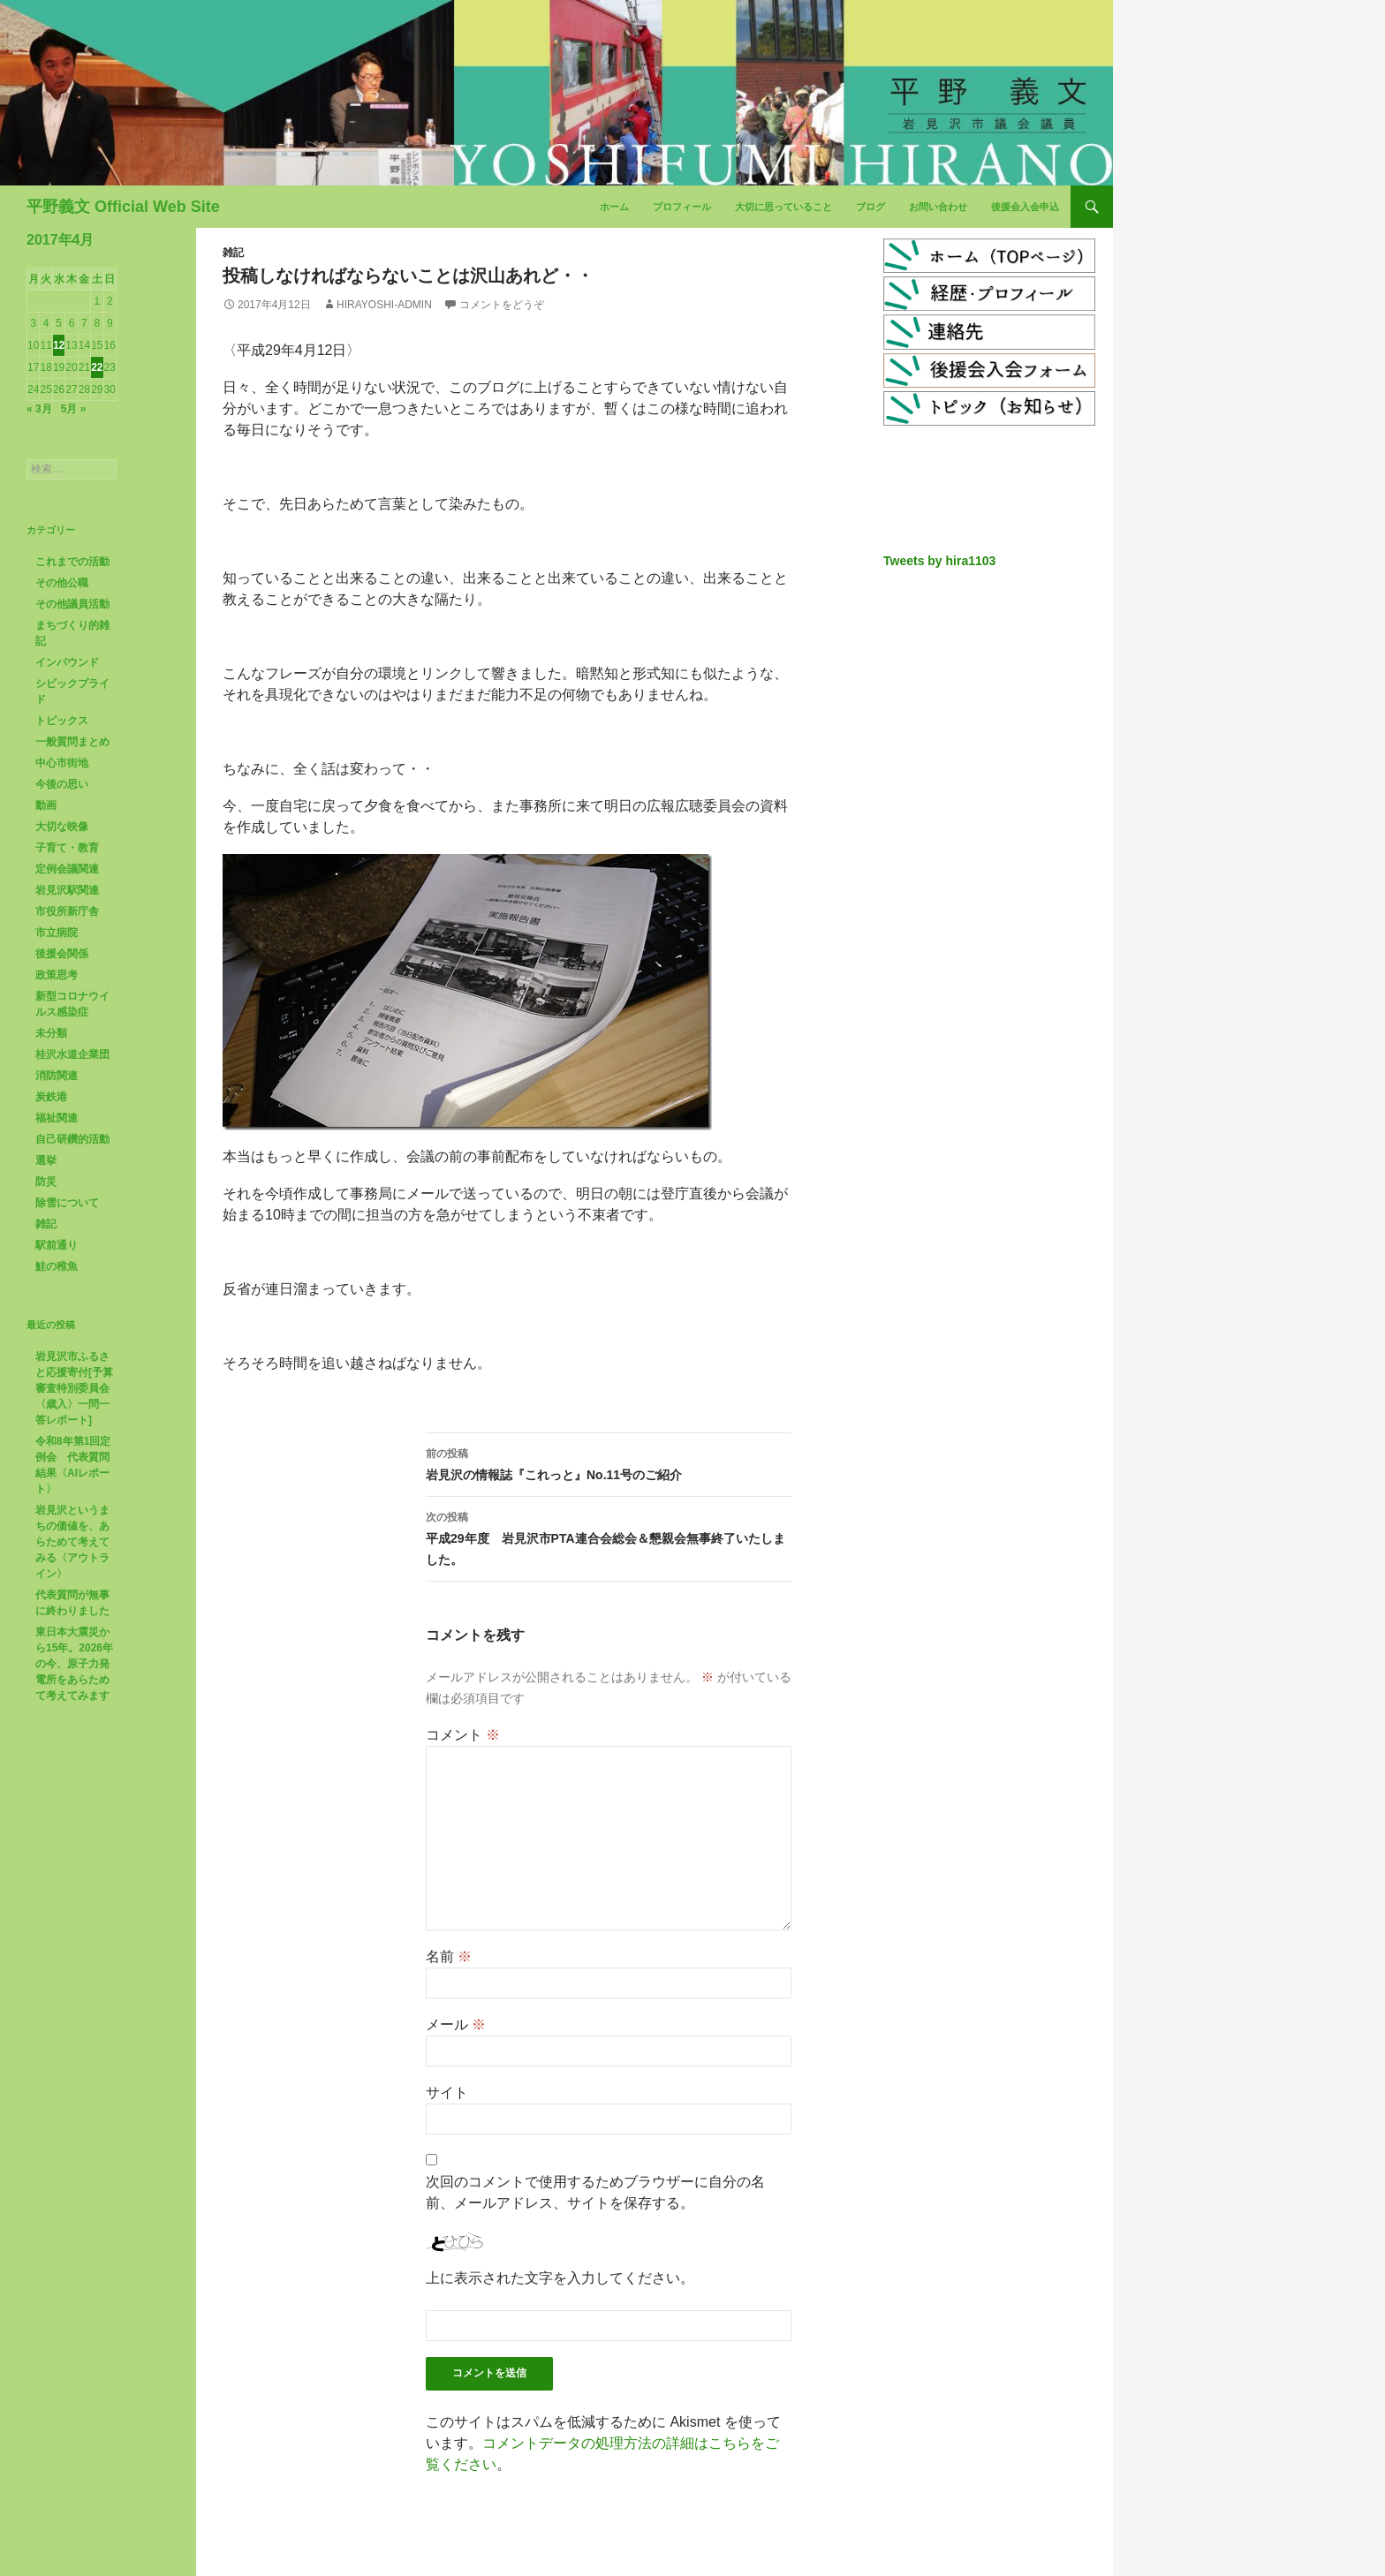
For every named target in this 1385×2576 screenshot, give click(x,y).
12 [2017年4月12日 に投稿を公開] (58, 345)
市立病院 (56, 932)
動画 (46, 805)
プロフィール (682, 206)
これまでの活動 (72, 561)
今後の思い (61, 784)
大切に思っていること (783, 206)
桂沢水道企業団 (72, 1054)
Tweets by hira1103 (939, 561)
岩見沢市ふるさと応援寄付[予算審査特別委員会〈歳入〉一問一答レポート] (74, 1388)
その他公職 (61, 583)
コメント (463, 1734)
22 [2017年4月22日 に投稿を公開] (96, 367)
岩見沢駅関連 (67, 890)
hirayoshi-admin (384, 304)
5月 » (74, 409)
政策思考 (56, 975)
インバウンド (67, 662)
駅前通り (56, 1245)
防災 (46, 1181)
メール (456, 2024)
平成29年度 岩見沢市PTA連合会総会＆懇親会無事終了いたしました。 (608, 1537)
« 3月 (39, 409)
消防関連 (56, 1075)
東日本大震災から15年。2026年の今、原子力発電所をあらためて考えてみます (74, 1664)
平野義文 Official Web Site (123, 206)
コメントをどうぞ (501, 304)
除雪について (67, 1203)
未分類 (51, 1033)
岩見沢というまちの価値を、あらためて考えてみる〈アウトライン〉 (72, 1542)
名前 (449, 1956)
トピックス (61, 720)
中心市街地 (61, 763)
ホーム (614, 206)
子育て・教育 (67, 848)
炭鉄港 (51, 1097)
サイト (447, 2092)
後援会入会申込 (1025, 206)
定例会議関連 (67, 869)
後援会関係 (61, 954)
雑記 (233, 252)
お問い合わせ (938, 206)
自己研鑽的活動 (72, 1139)
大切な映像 (61, 826)
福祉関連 (56, 1118)
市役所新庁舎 (67, 911)
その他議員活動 (72, 604)
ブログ (870, 206)
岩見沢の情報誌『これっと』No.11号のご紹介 (608, 1462)
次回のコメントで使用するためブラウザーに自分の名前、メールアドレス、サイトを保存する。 (595, 2192)
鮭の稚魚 (56, 1266)
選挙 (46, 1160)
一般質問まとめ (72, 742)
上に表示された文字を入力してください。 (560, 2277)
